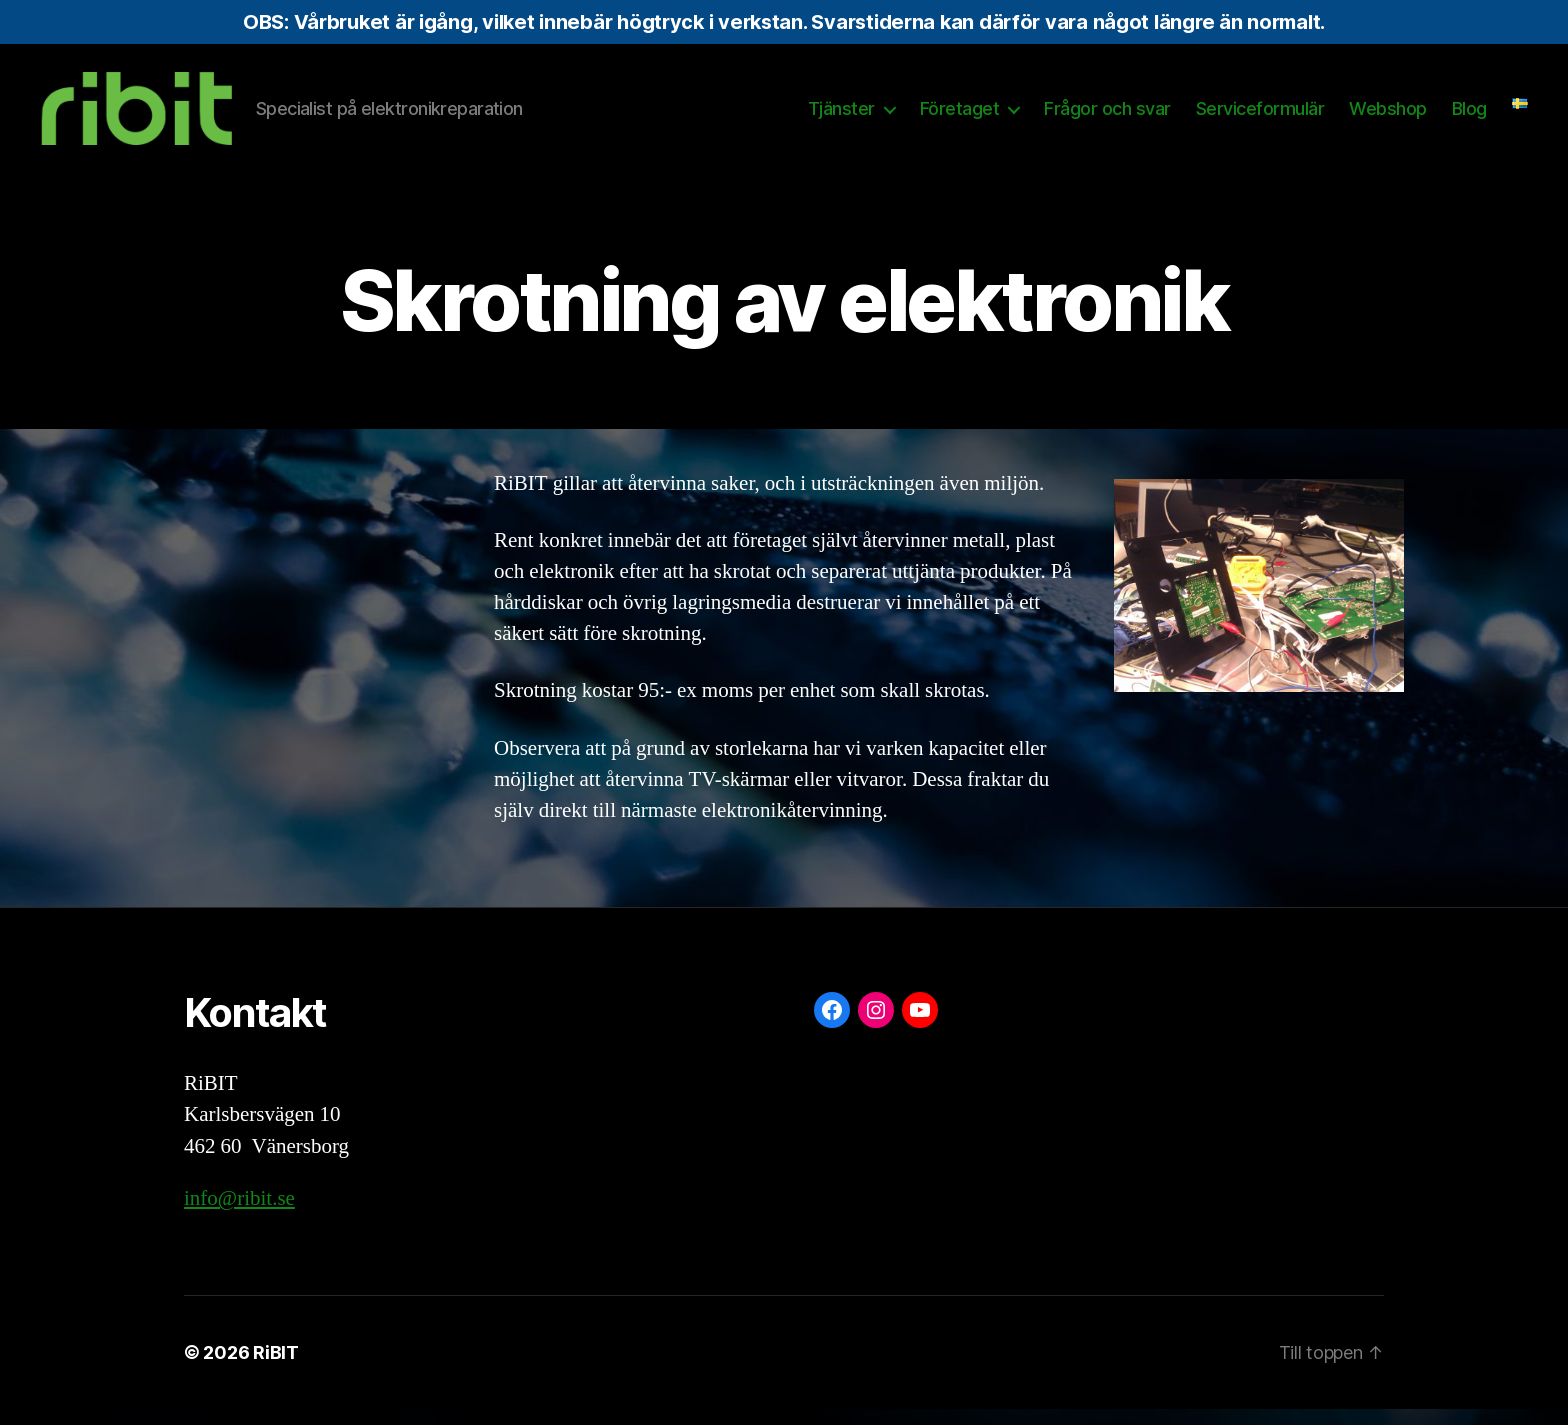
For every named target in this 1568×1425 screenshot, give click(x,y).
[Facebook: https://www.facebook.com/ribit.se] (832, 1026)
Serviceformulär (1260, 116)
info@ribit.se (239, 1215)
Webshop (1388, 116)
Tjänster (841, 116)
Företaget (960, 116)
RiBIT (276, 1368)
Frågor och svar (1107, 116)
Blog (1469, 116)
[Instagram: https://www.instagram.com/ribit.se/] (876, 1026)
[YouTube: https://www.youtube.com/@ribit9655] (920, 1026)
